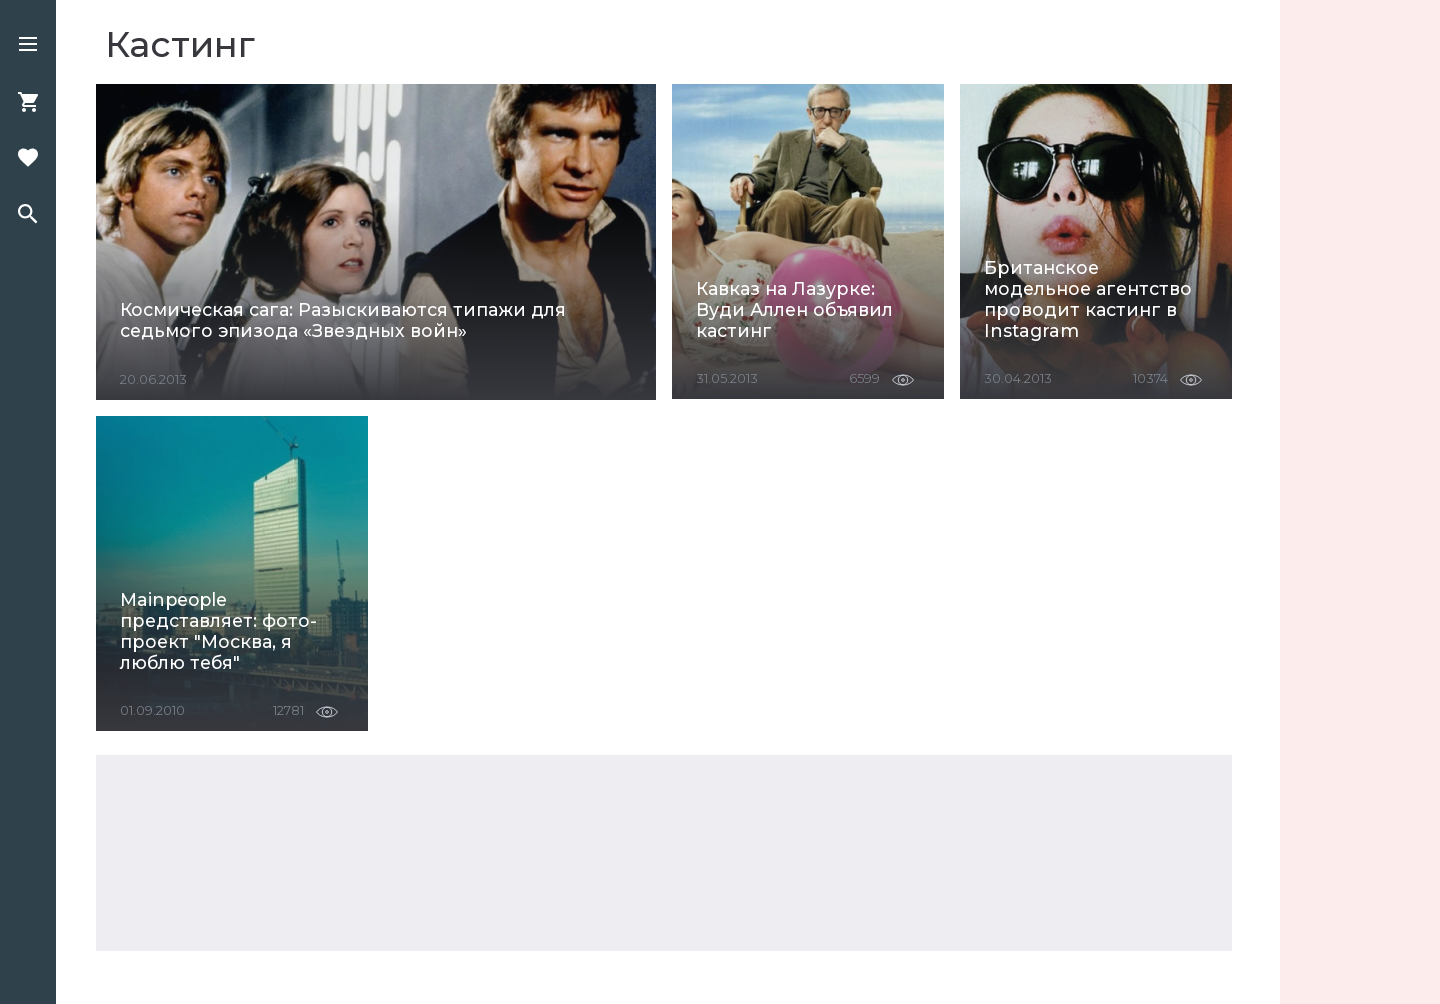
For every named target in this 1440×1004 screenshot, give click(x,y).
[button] (28, 46)
